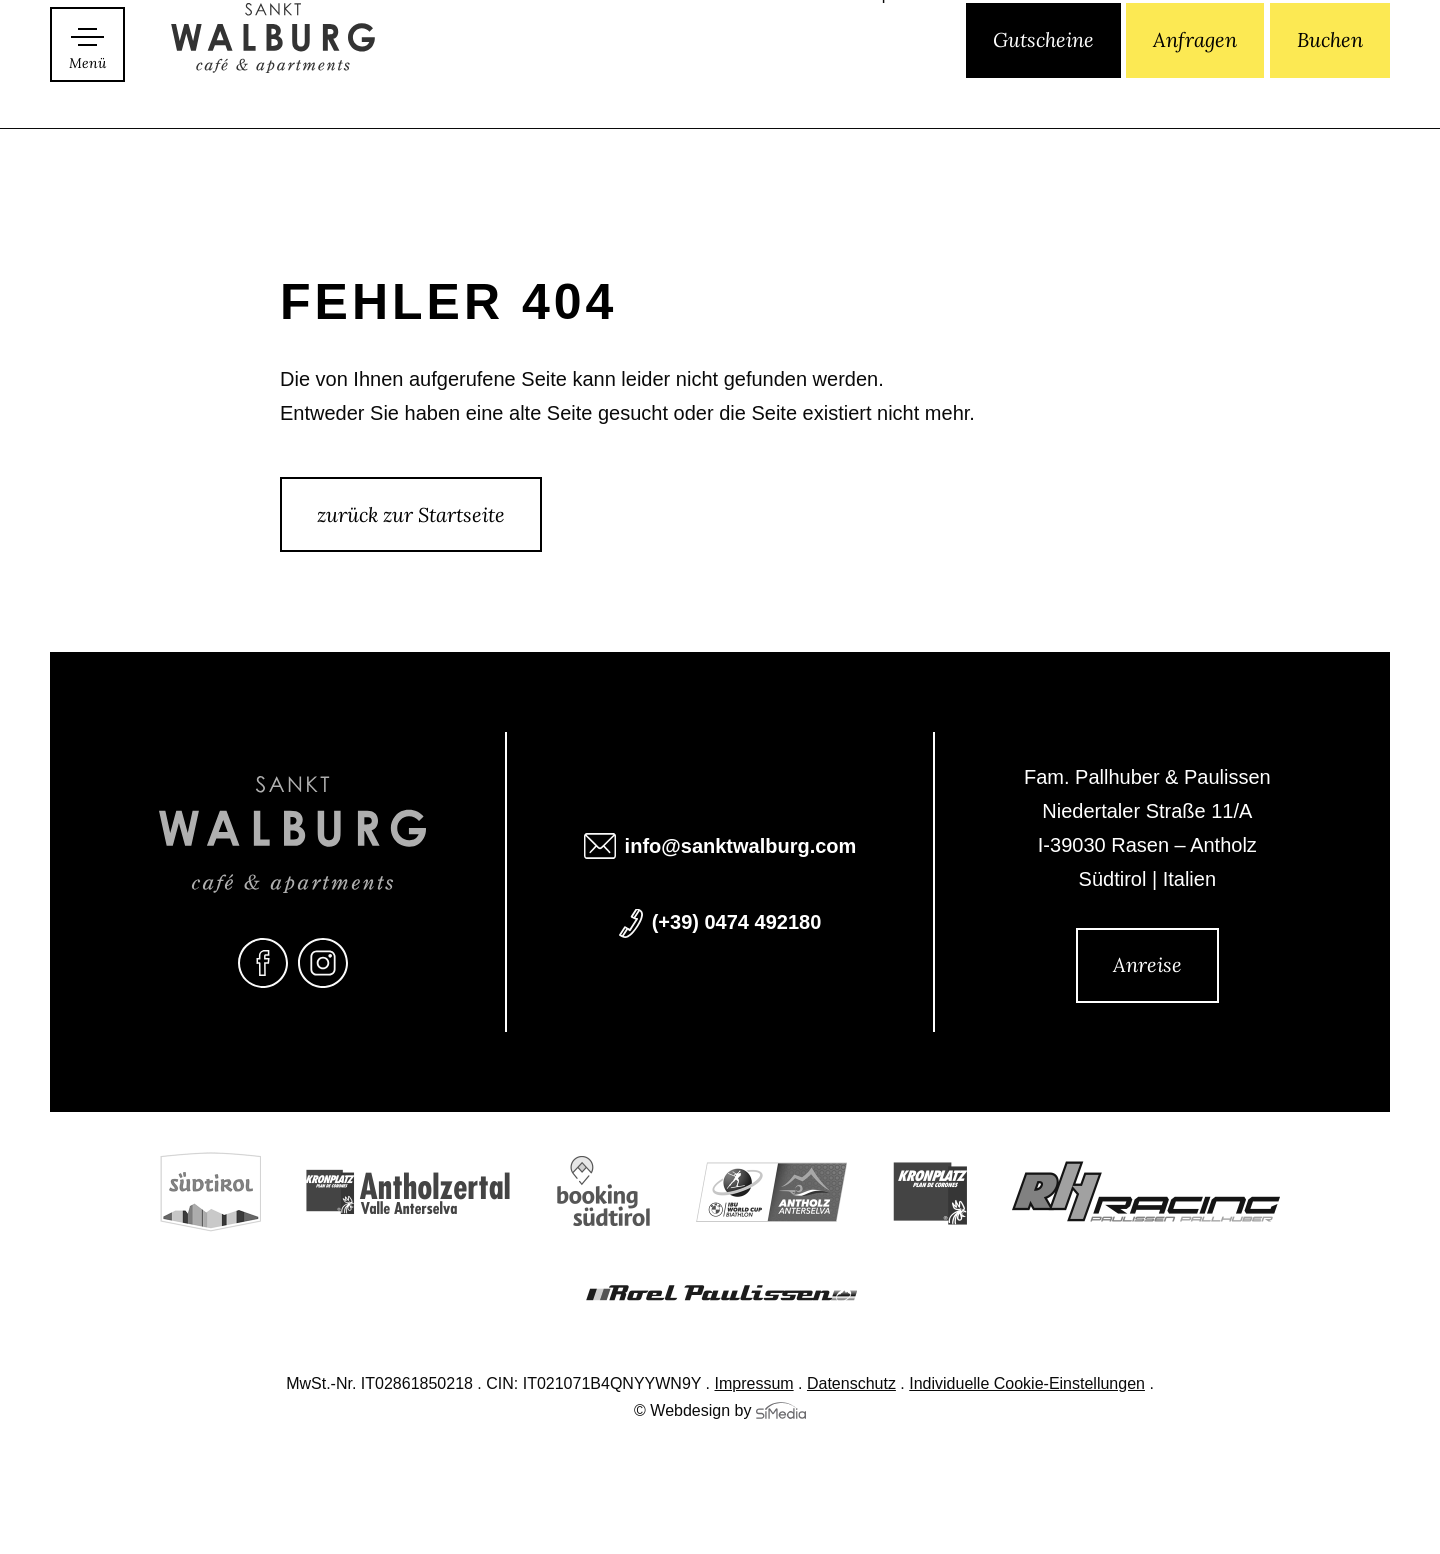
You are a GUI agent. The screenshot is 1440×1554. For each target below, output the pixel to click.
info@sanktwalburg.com (741, 848)
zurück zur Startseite (411, 514)
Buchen (1330, 87)
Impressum (754, 1385)
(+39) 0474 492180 (737, 924)
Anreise (1147, 964)
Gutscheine (1043, 87)
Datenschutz (851, 1385)
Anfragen (1195, 87)
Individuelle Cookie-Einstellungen (1027, 1385)
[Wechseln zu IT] (872, 89)
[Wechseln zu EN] (904, 89)
